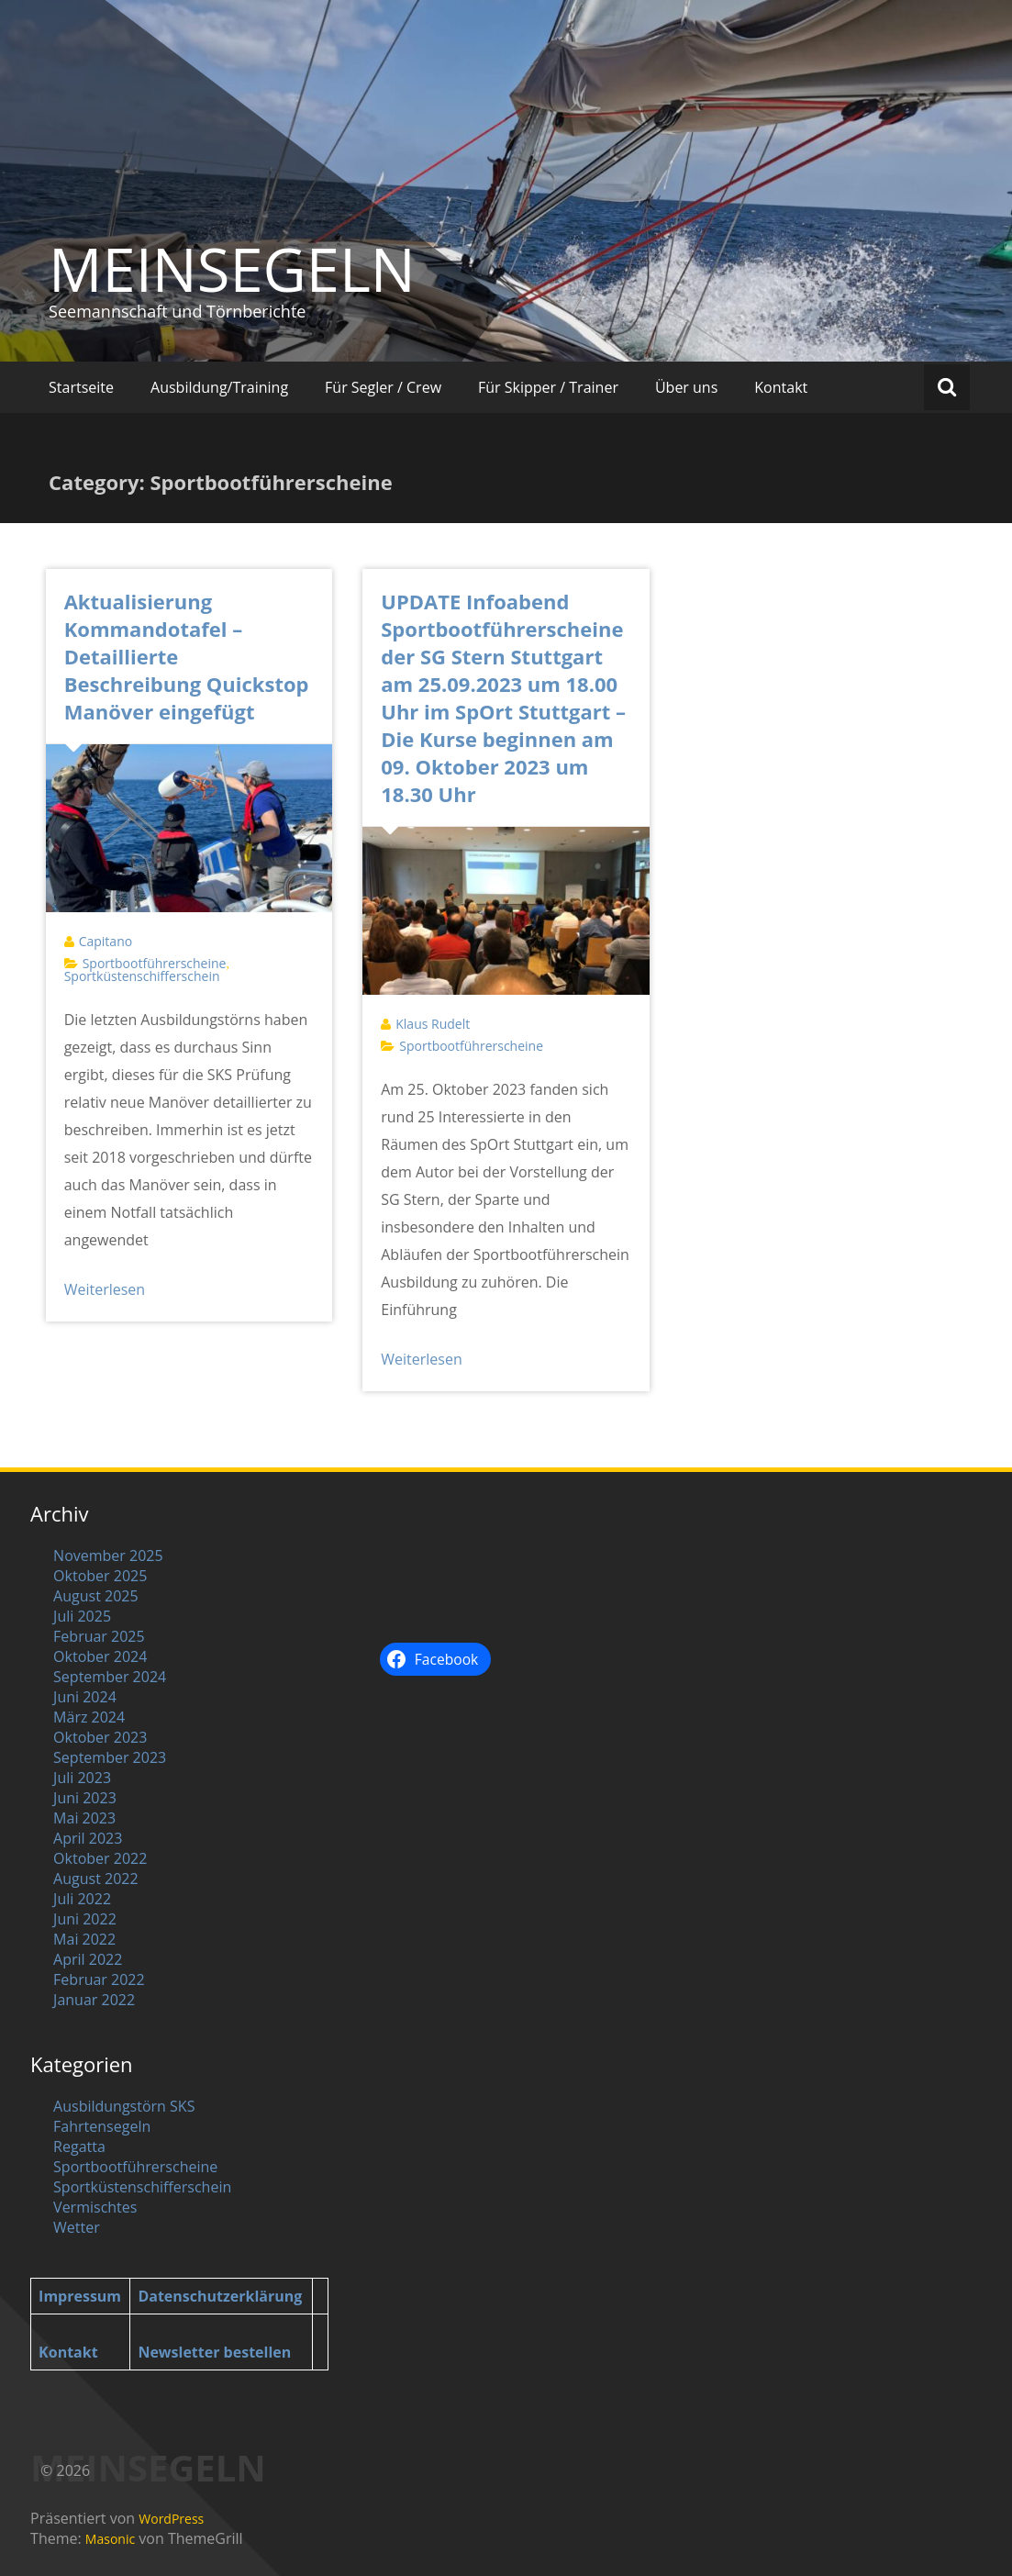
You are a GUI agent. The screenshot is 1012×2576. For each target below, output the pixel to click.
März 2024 (89, 1717)
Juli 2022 (82, 1899)
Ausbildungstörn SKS (124, 2106)
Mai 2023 (84, 1818)
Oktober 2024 (100, 1656)
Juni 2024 (85, 1697)
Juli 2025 (82, 1616)
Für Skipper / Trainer (548, 387)
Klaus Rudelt (432, 1023)
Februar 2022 (99, 1979)
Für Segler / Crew (383, 387)
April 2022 (87, 1959)
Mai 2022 (84, 1939)
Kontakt (780, 387)
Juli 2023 (82, 1778)
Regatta (79, 2146)
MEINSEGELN (232, 269)
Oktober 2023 (100, 1737)
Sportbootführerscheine (155, 963)
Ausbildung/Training (219, 387)
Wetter (76, 2227)
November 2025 (108, 1555)
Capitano (105, 941)
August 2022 (96, 1878)
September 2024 (109, 1677)
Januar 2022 (94, 2000)
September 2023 (109, 1757)
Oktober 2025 (100, 1576)
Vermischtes (95, 2207)
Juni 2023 (85, 1798)
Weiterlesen (104, 1289)
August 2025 (96, 1596)
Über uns (686, 387)
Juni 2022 (85, 1919)
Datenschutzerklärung (220, 2296)
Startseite (81, 387)
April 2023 (87, 1838)
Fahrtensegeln (101, 2126)
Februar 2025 (99, 1636)
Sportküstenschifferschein (142, 976)
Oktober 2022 (100, 1858)
